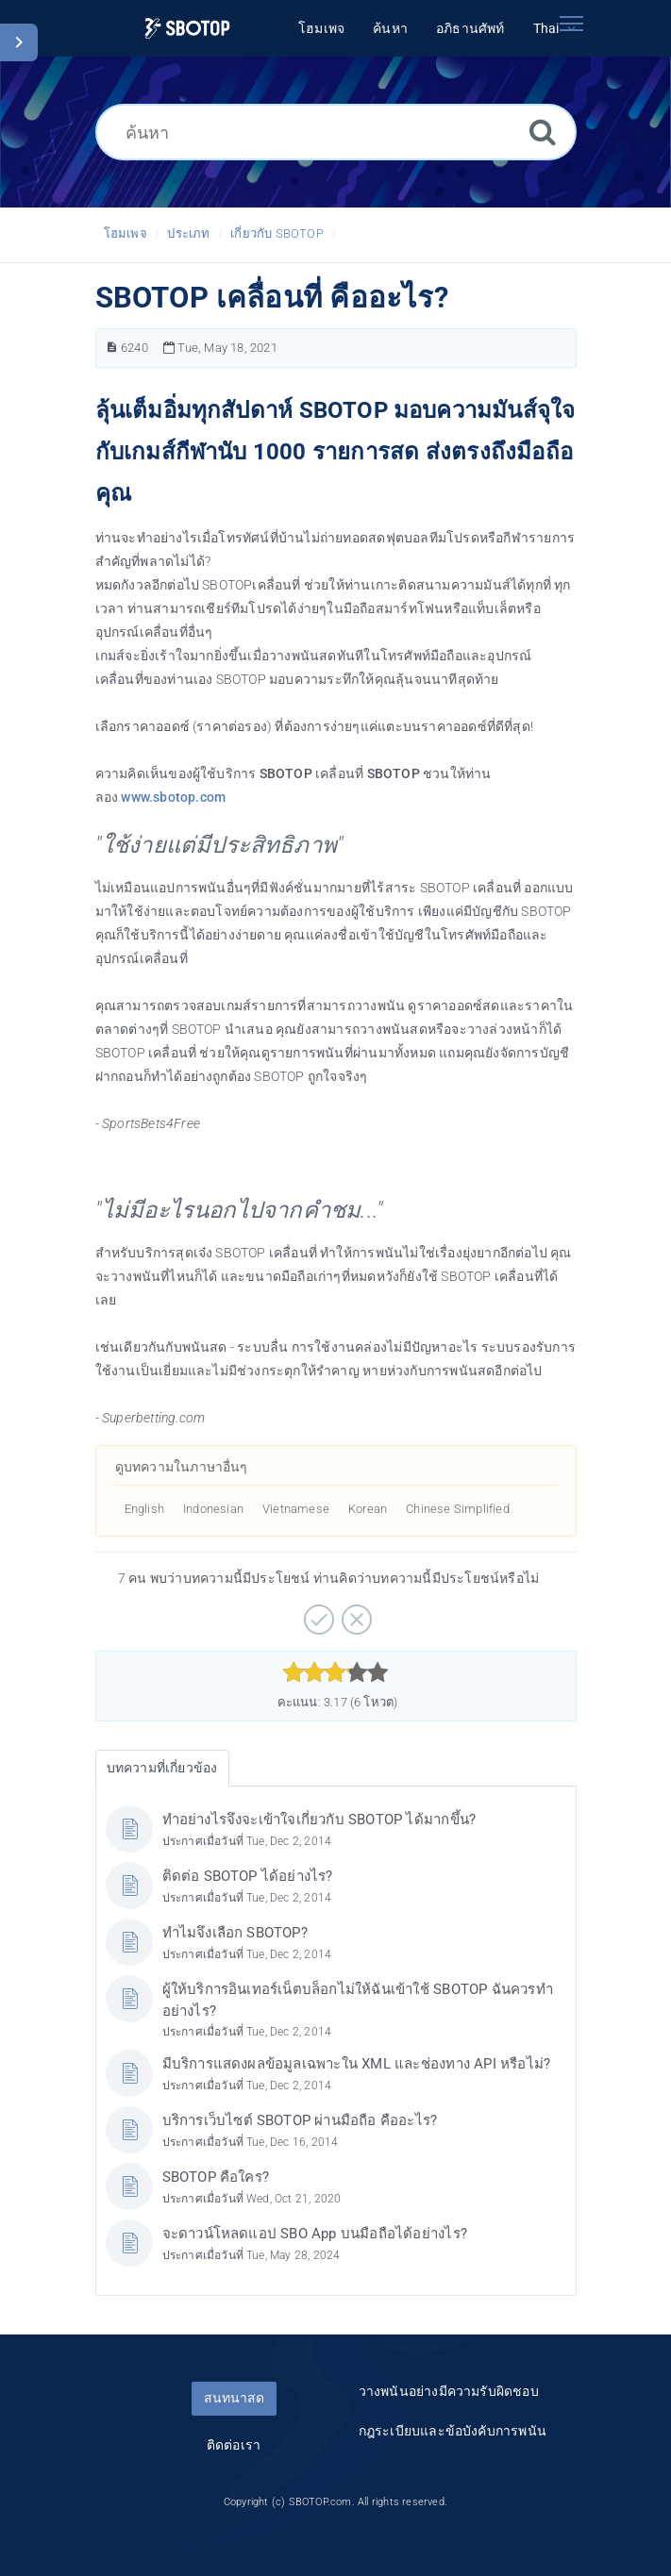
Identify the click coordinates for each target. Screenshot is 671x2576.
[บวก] (316, 1613)
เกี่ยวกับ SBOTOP (277, 233)
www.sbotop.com (173, 797)
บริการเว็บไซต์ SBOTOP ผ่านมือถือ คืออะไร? (300, 2120)
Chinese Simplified (458, 1509)
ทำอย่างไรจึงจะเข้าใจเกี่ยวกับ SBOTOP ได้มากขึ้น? (319, 1819)
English (144, 1509)
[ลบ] (354, 1613)
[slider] (335, 1672)
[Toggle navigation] (572, 23)
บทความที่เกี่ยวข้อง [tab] (162, 1767)
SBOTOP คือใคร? (216, 2177)
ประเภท (188, 233)
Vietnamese (295, 1509)
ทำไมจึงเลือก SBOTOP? (235, 1932)
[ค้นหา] (336, 132)
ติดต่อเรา (233, 2444)
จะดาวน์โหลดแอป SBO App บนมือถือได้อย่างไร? (314, 2233)
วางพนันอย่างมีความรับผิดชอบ (449, 2391)
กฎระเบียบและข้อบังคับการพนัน (453, 2430)
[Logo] (187, 29)
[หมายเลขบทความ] (112, 347)
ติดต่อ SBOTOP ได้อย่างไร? (247, 1876)
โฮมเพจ (125, 233)
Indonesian (213, 1509)
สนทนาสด (234, 2397)
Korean (367, 1509)
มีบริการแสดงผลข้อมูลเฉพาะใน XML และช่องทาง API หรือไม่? (356, 2063)
